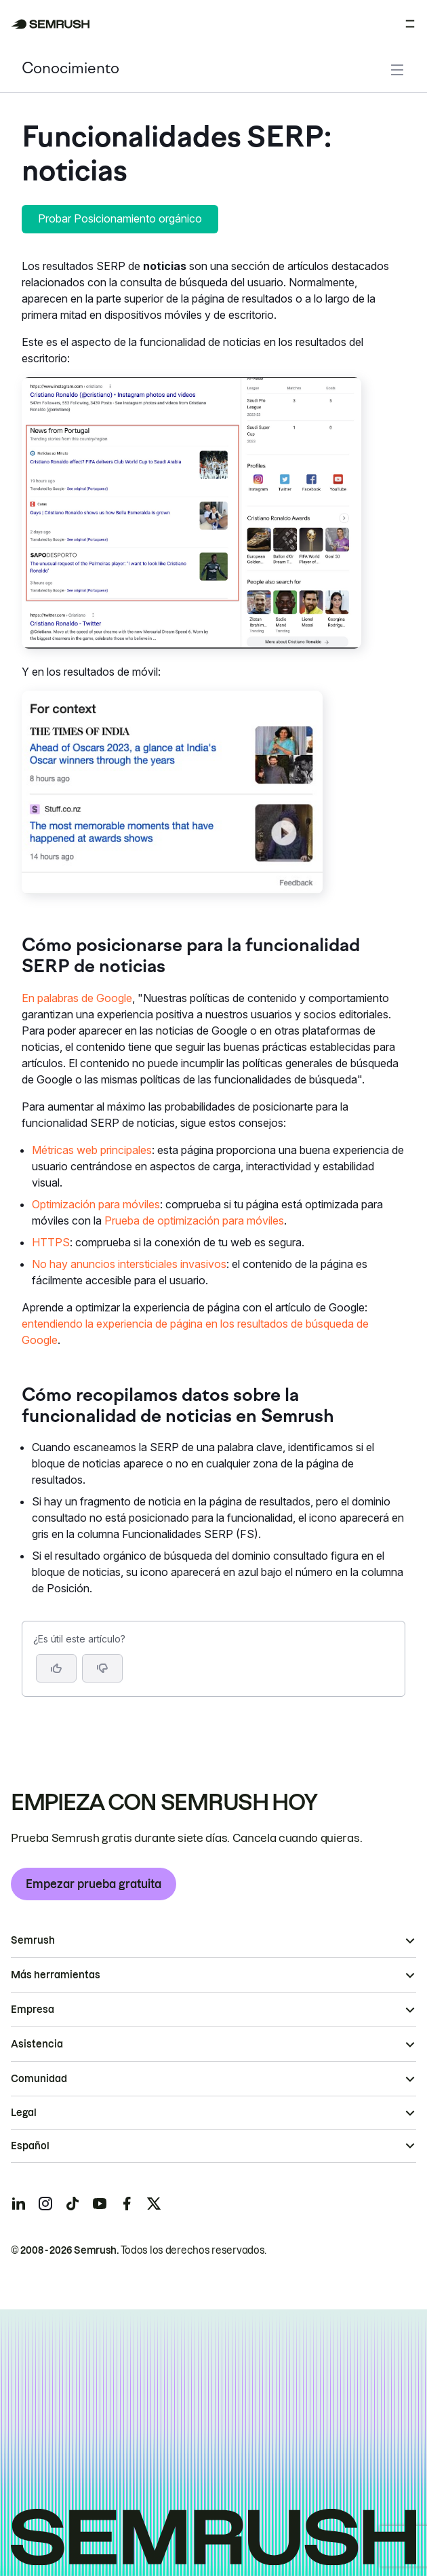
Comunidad (39, 2078)
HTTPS (51, 1242)
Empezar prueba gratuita (93, 1884)
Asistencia (37, 2044)
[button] (102, 1668)
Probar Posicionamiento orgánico (120, 218)
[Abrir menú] (410, 24)
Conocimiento (70, 69)
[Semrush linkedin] (18, 2203)
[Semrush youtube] (99, 2203)
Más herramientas (55, 1974)
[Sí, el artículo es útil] (56, 1668)
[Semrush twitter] (153, 2203)
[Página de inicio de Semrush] (50, 24)
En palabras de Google (77, 998)
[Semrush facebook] (126, 2203)
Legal (24, 2112)
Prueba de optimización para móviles (194, 1220)
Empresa (32, 2009)
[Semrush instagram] (45, 2203)
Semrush (33, 1940)
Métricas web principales (92, 1150)
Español (30, 2145)
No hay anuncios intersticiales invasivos (129, 1264)
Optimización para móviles (96, 1204)
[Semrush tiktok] (72, 2203)
